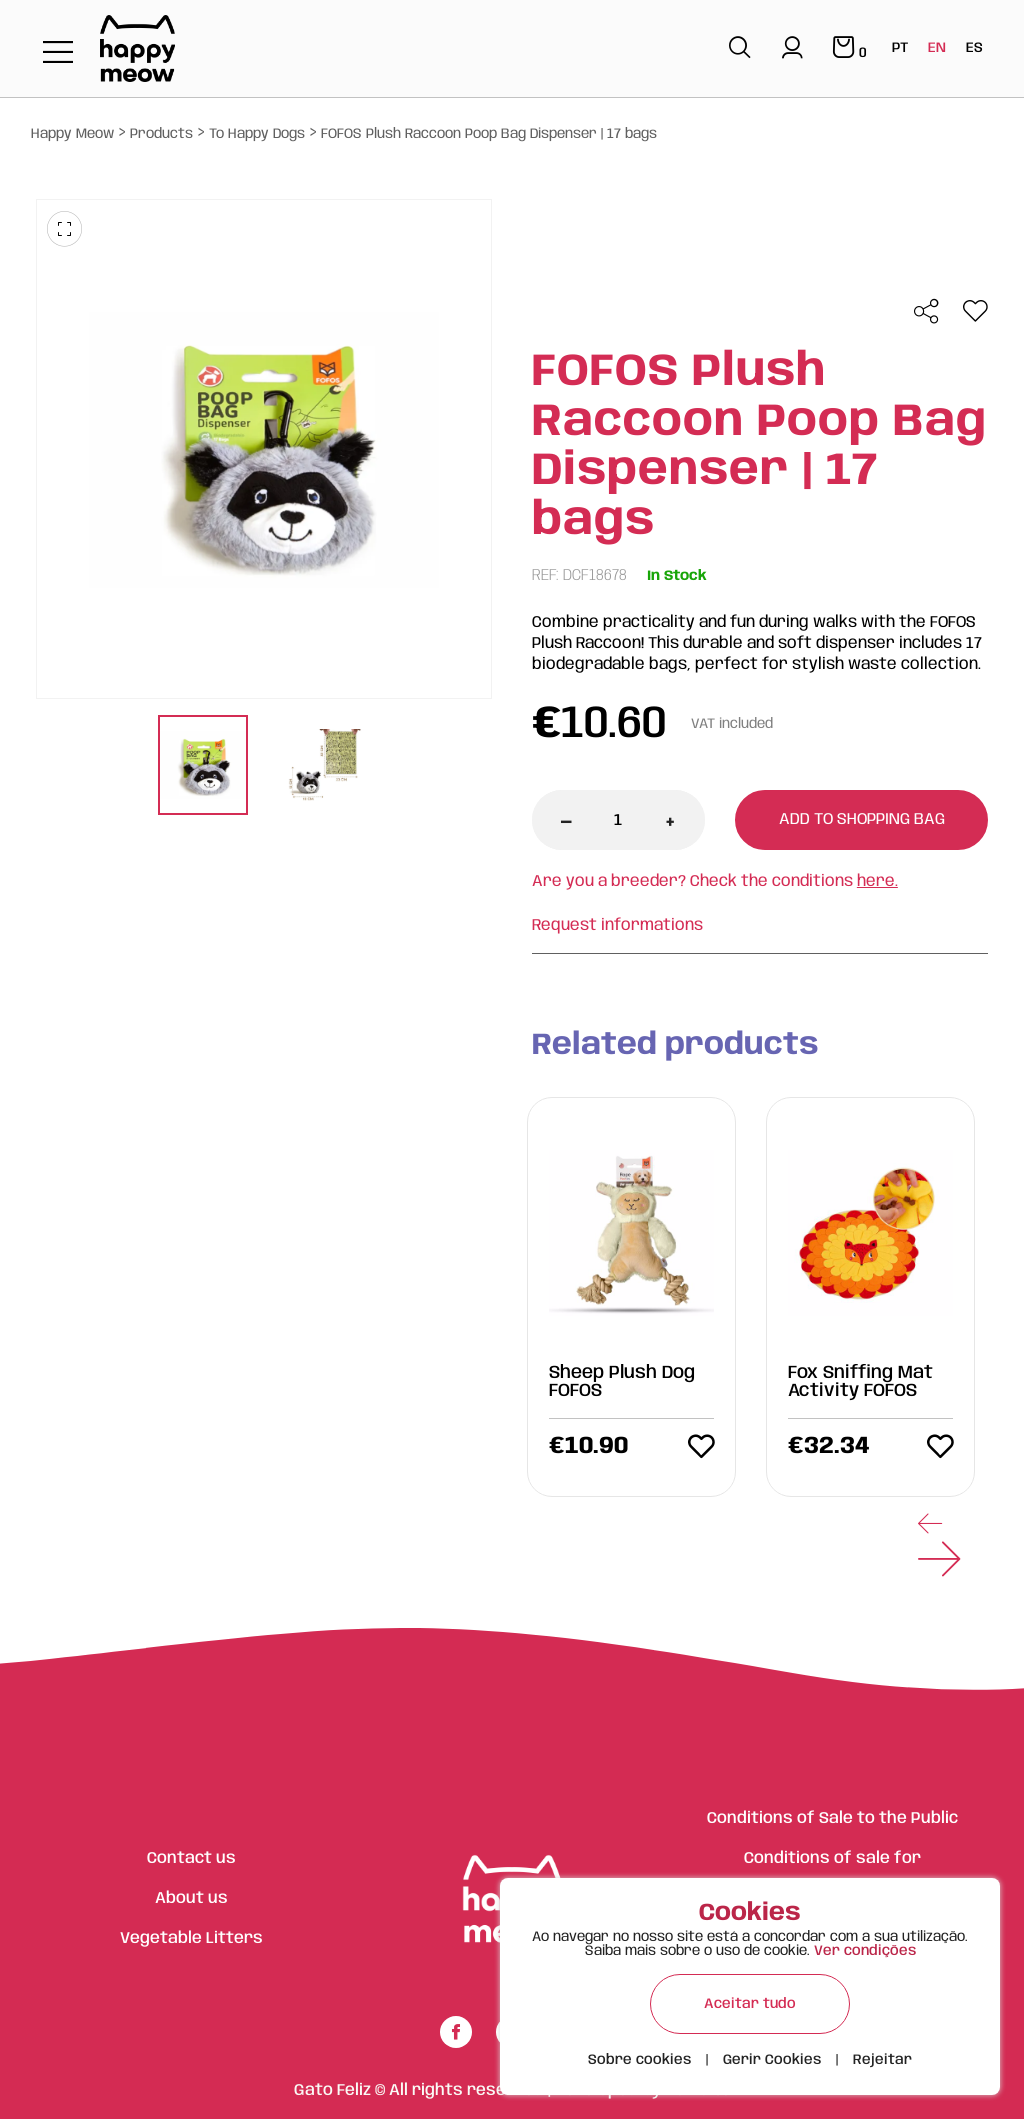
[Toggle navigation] (58, 53)
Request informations (617, 925)
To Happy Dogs (257, 134)
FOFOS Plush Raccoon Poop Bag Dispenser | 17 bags (489, 134)
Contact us (191, 1858)
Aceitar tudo (750, 2004)
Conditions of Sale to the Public (832, 1818)
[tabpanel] (203, 767)
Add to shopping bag (862, 819)
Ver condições (865, 1951)
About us (191, 1898)
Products (161, 134)
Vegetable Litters (191, 1938)
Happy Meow (72, 134)
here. (877, 881)
